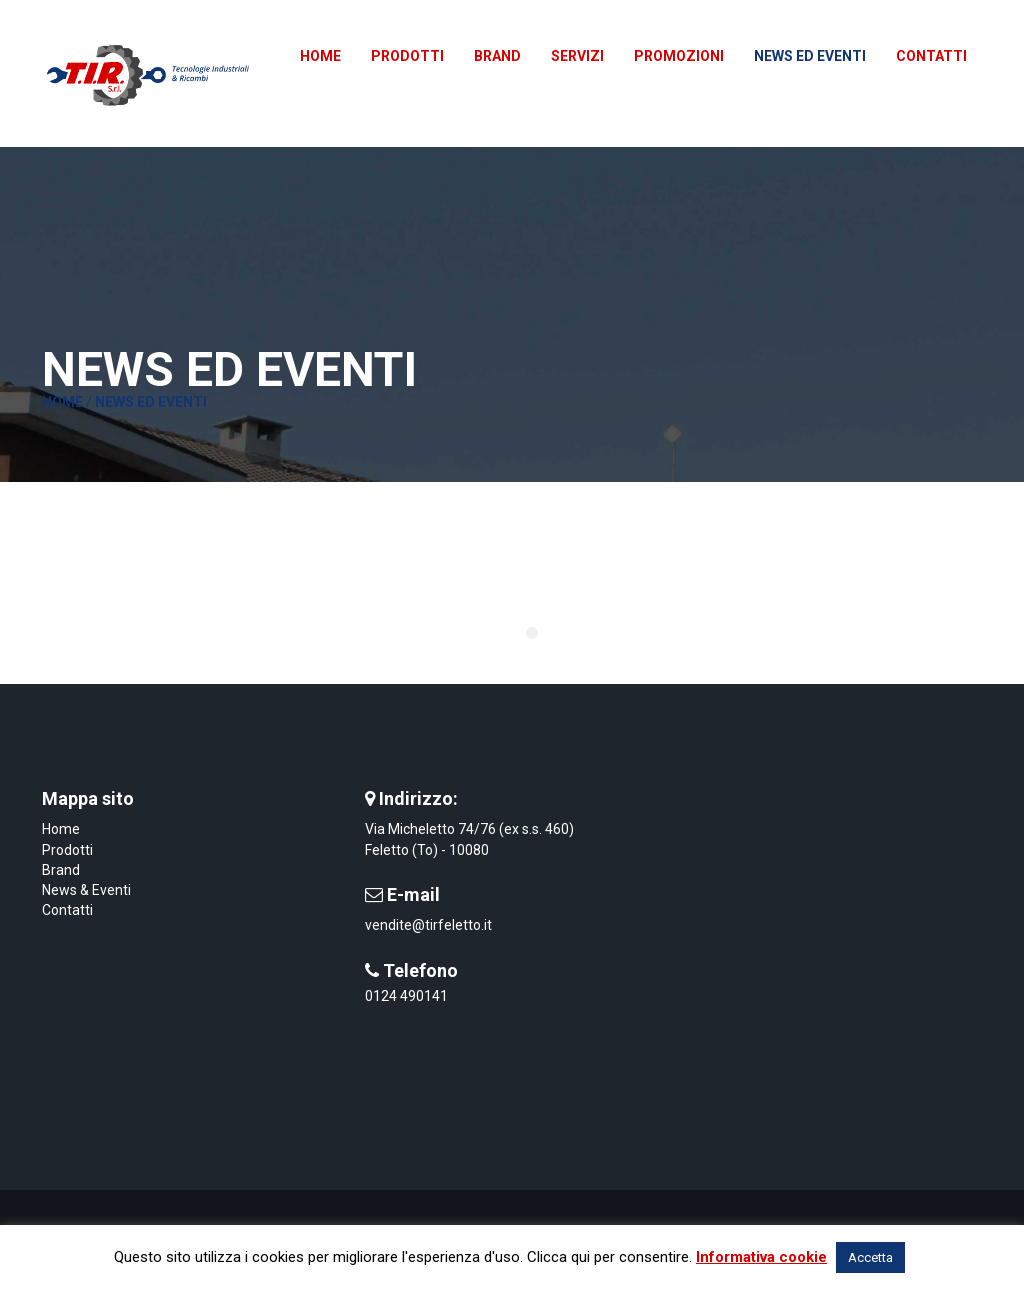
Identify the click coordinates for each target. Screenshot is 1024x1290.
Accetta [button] (870, 1257)
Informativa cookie (761, 1257)
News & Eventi (86, 890)
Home (62, 402)
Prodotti (67, 850)
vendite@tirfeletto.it (428, 925)
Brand (61, 870)
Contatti (67, 910)
